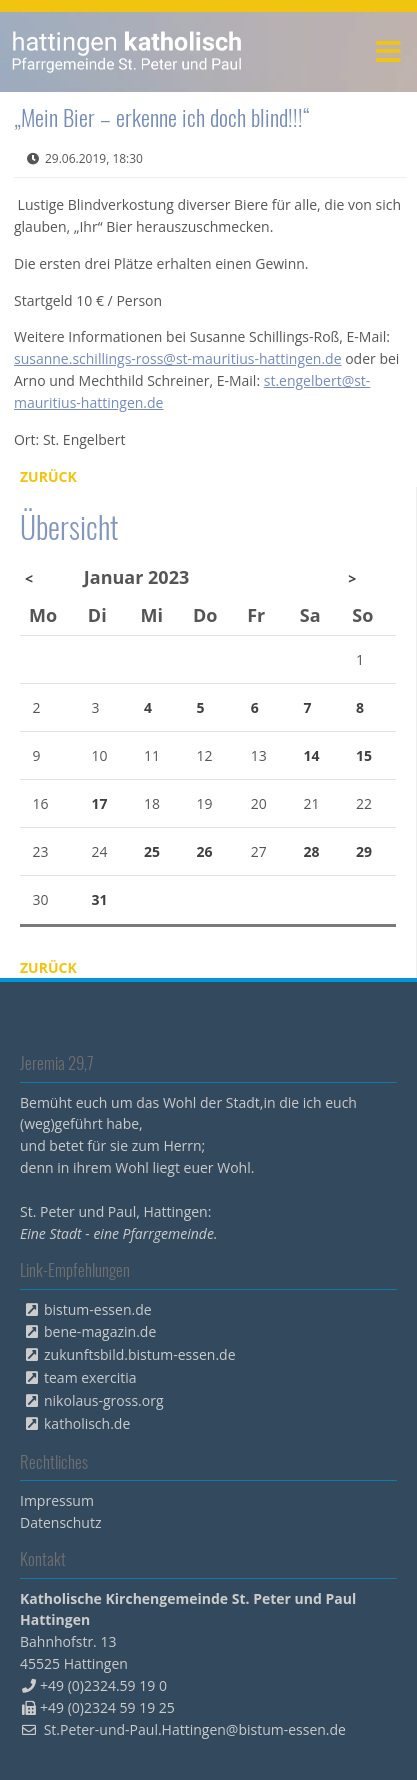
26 (205, 851)
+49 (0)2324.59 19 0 (103, 1685)
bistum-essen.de (98, 1309)
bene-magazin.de (100, 1331)
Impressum (57, 1500)
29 (364, 851)
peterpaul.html (127, 52)
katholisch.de (87, 1423)
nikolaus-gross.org (104, 1400)
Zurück (48, 476)
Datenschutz (60, 1522)
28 (311, 851)
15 (364, 755)
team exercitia (90, 1377)
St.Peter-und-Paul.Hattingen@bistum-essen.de (195, 1729)
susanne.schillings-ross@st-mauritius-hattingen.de (178, 358)
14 (311, 755)
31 (99, 899)
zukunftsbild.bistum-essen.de (140, 1354)
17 (99, 803)
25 (152, 851)
